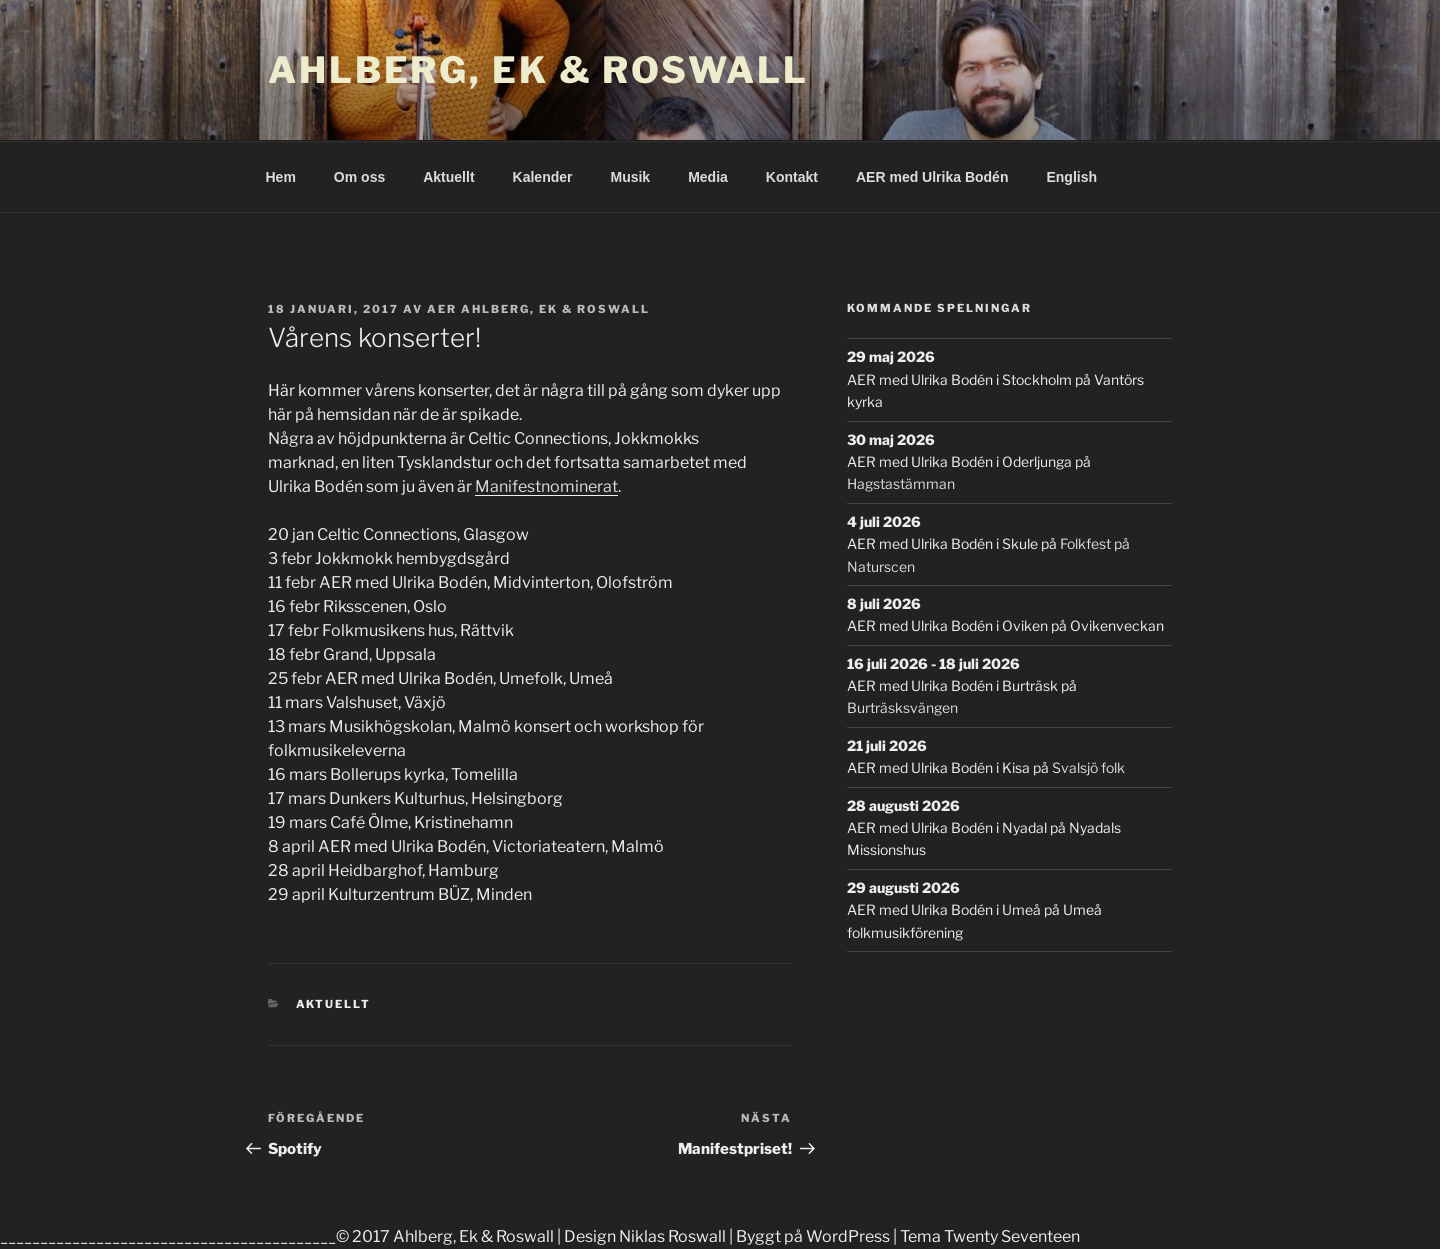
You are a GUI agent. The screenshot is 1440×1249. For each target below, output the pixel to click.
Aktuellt (448, 177)
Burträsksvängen (902, 707)
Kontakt (792, 177)
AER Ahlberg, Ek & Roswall (538, 309)
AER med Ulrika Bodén (932, 177)
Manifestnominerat (546, 486)
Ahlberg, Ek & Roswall (538, 70)
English (1071, 177)
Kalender (543, 177)
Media (708, 177)
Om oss (359, 177)
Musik (630, 177)
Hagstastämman (901, 483)
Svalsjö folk (1088, 767)
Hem (281, 177)
